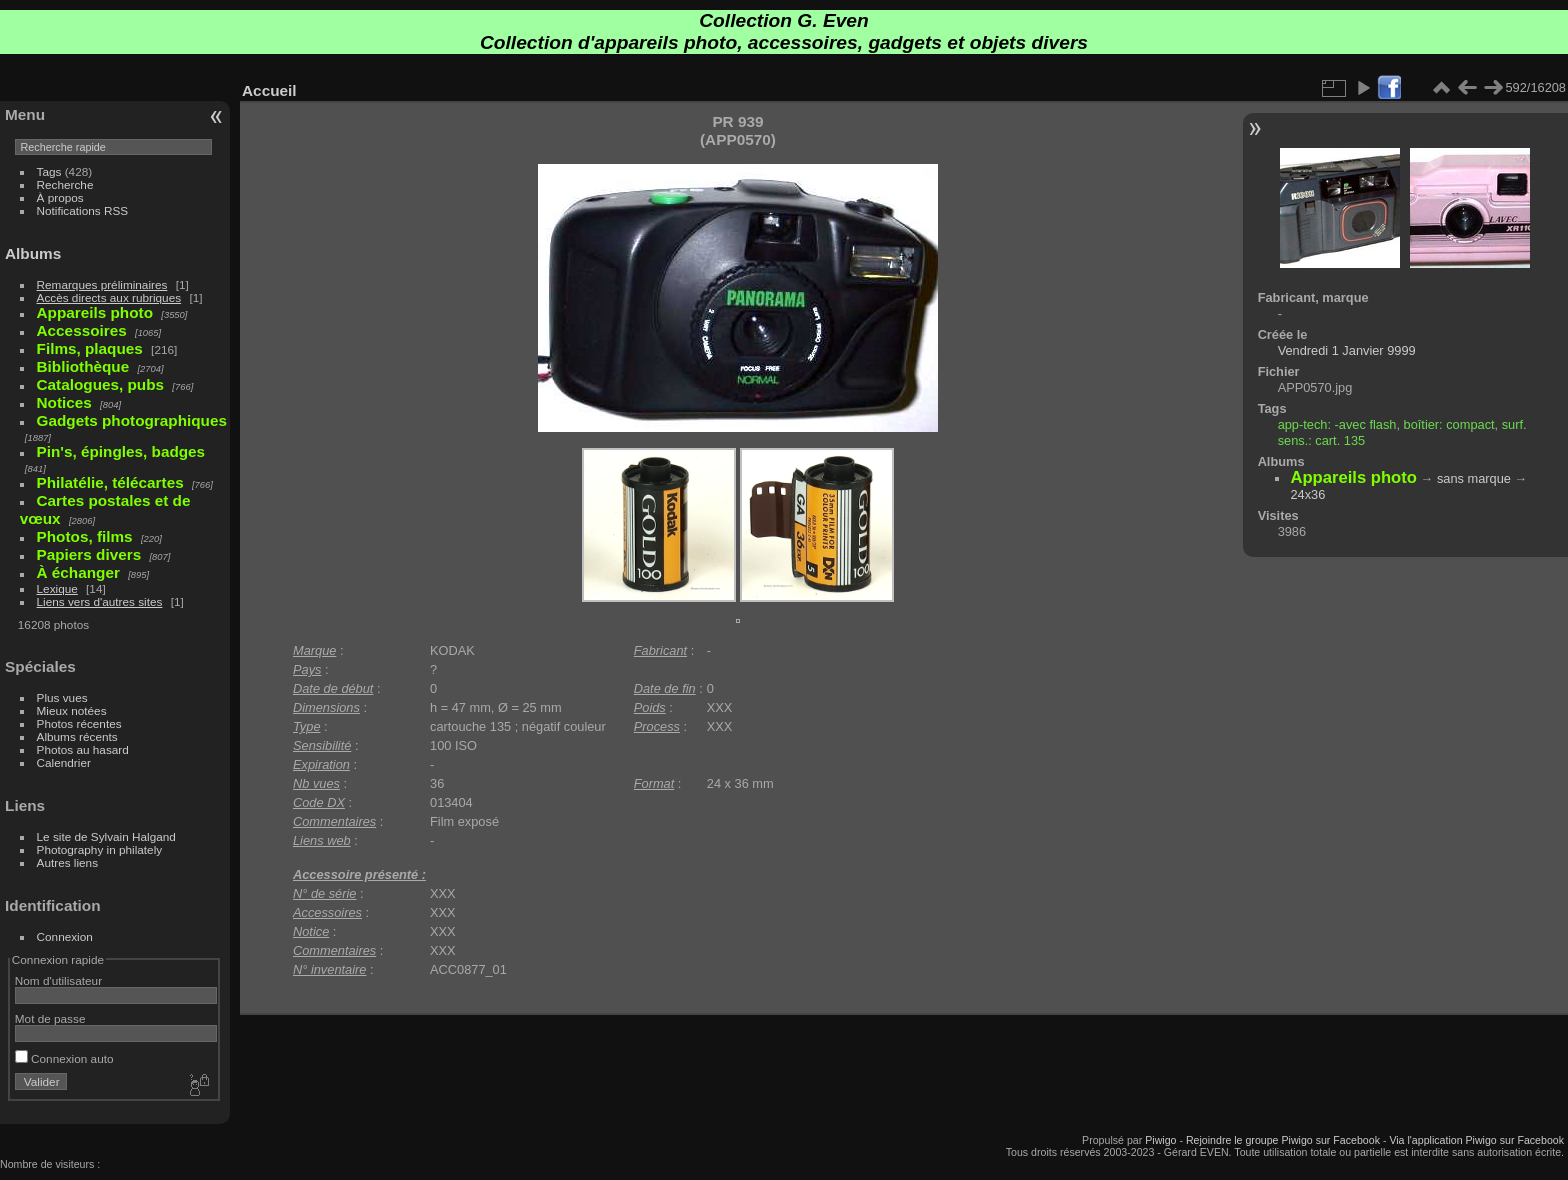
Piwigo (1160, 1140)
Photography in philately (100, 849)
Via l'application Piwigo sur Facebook (1476, 1140)
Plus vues (62, 697)
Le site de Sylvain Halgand (106, 836)
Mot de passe (50, 1018)
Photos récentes (79, 723)
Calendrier (64, 762)
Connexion (65, 936)
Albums (33, 253)
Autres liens (67, 862)
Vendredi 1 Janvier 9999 (1347, 350)
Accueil (269, 90)
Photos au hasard (83, 749)
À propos (60, 197)
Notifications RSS (83, 210)
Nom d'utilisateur (58, 980)
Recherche (65, 184)
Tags (49, 171)
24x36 (1307, 494)
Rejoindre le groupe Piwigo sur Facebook (1283, 1140)
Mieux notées (72, 710)
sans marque (1474, 478)
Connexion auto (64, 1058)
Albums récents (77, 736)
